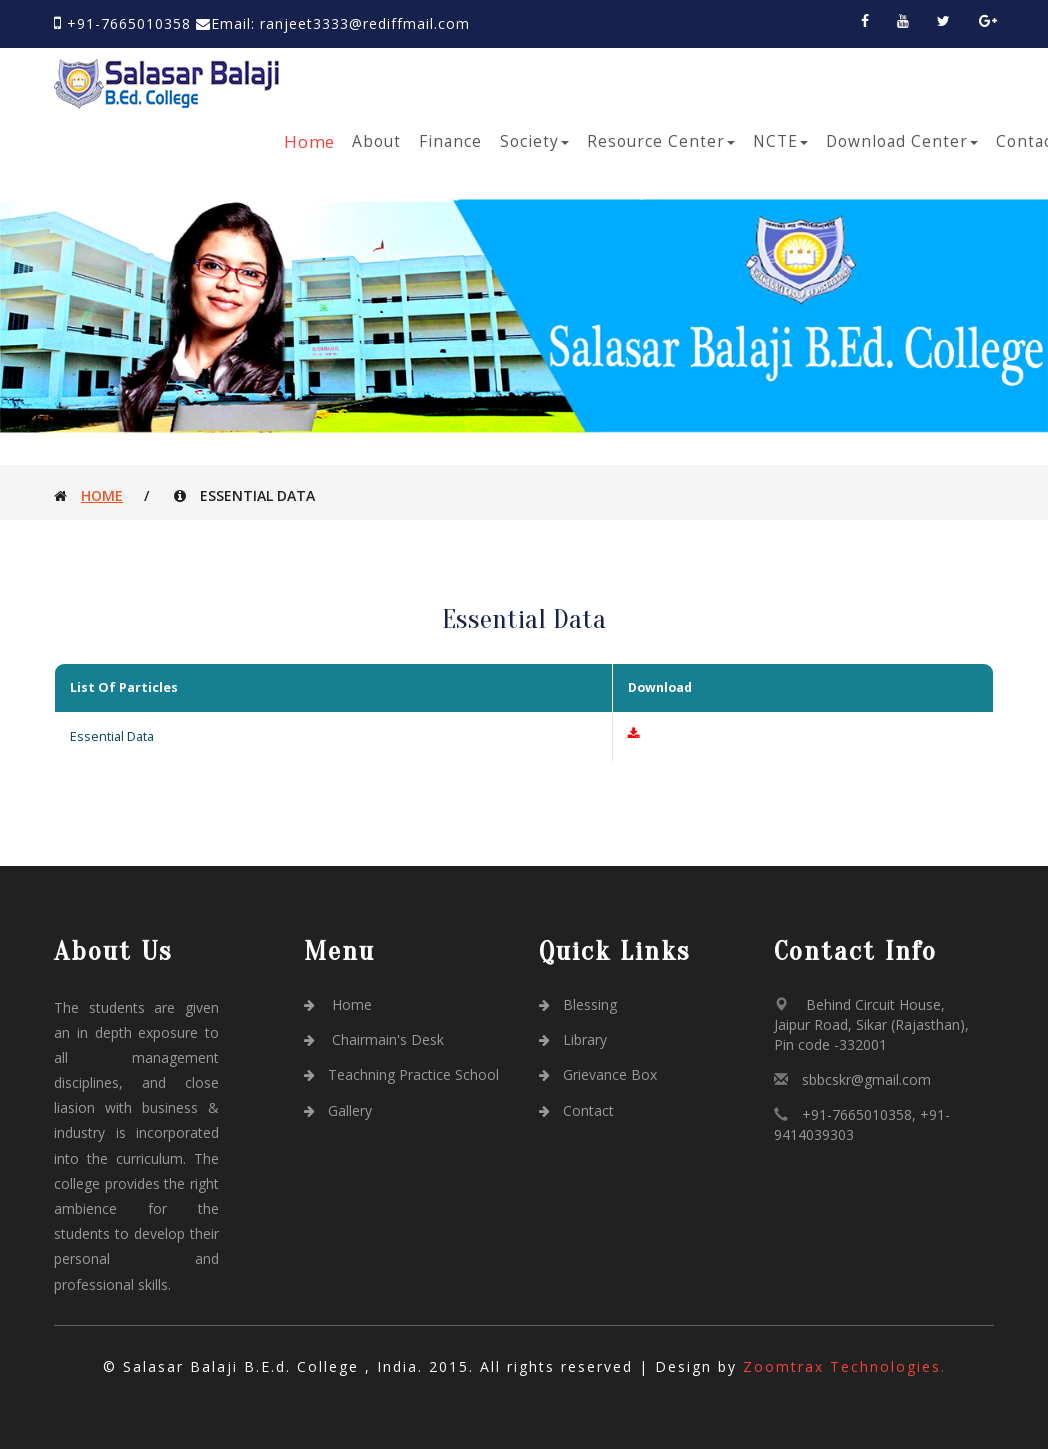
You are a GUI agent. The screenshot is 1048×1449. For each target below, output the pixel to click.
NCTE (780, 141)
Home (310, 141)
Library (573, 1039)
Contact (576, 1110)
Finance (450, 141)
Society (534, 141)
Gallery (338, 1110)
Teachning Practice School (401, 1074)
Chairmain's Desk (374, 1039)
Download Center (902, 141)
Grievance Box (598, 1074)
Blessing (578, 1004)
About (376, 141)
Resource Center (661, 141)
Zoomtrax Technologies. (844, 1366)
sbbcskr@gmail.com (866, 1079)
